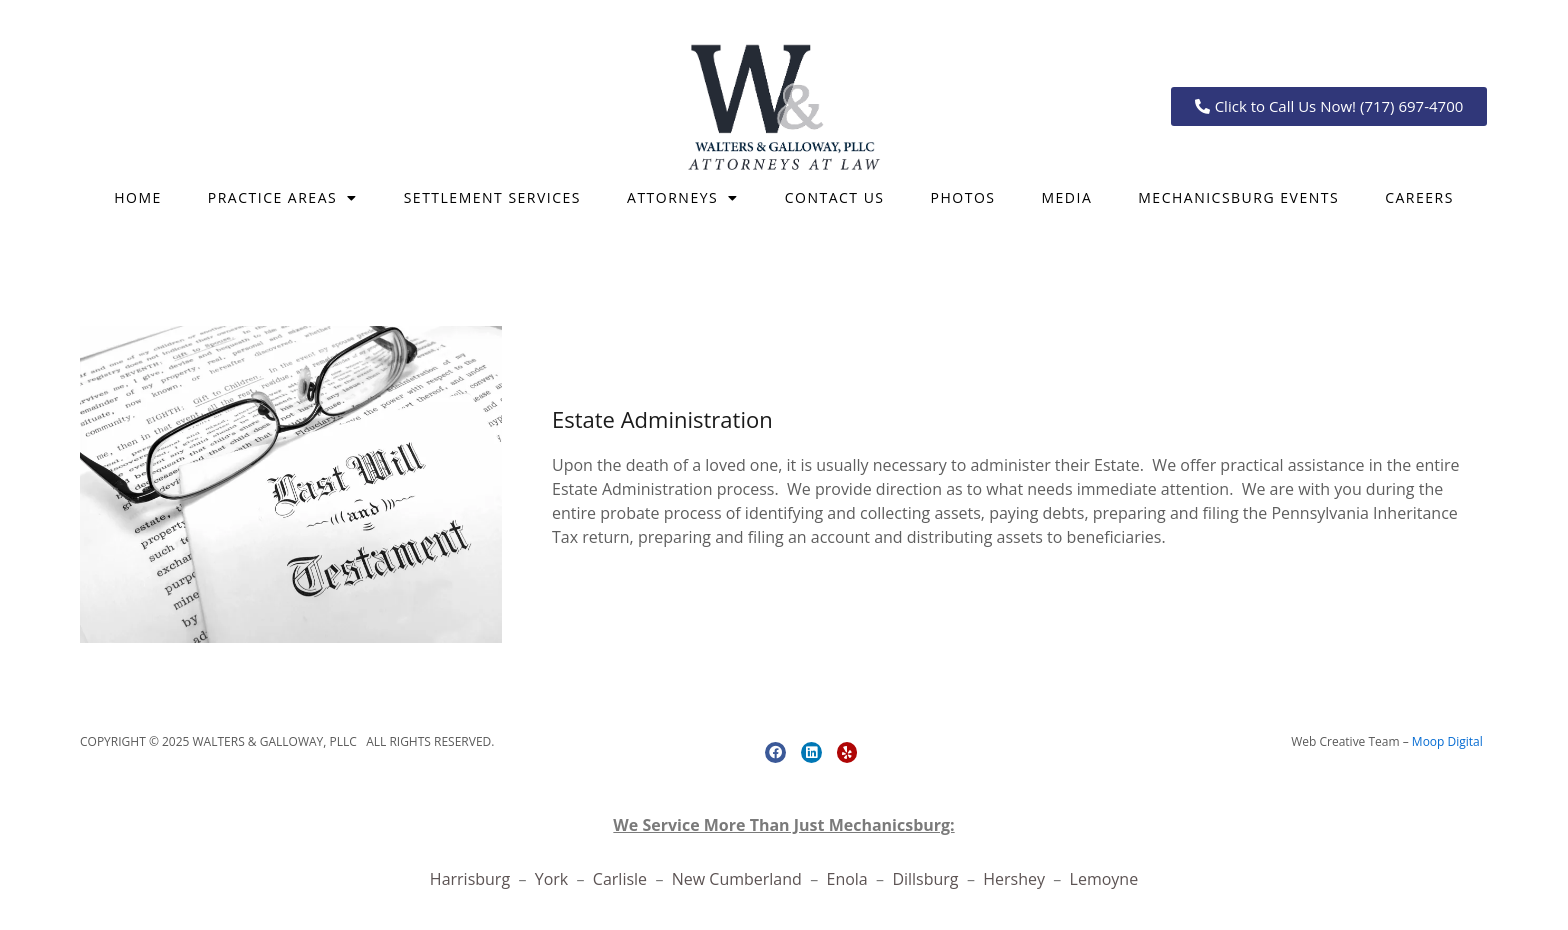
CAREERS (1419, 197)
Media (1066, 197)
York (554, 879)
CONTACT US (835, 197)
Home (138, 197)
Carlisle (622, 879)
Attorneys (683, 198)
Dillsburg (929, 879)
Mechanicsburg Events (1238, 197)
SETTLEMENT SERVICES (492, 197)
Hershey (1016, 879)
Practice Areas (283, 198)
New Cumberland (737, 879)
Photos (963, 197)
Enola (848, 879)
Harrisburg (470, 879)
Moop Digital (1447, 741)
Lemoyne (1104, 879)
